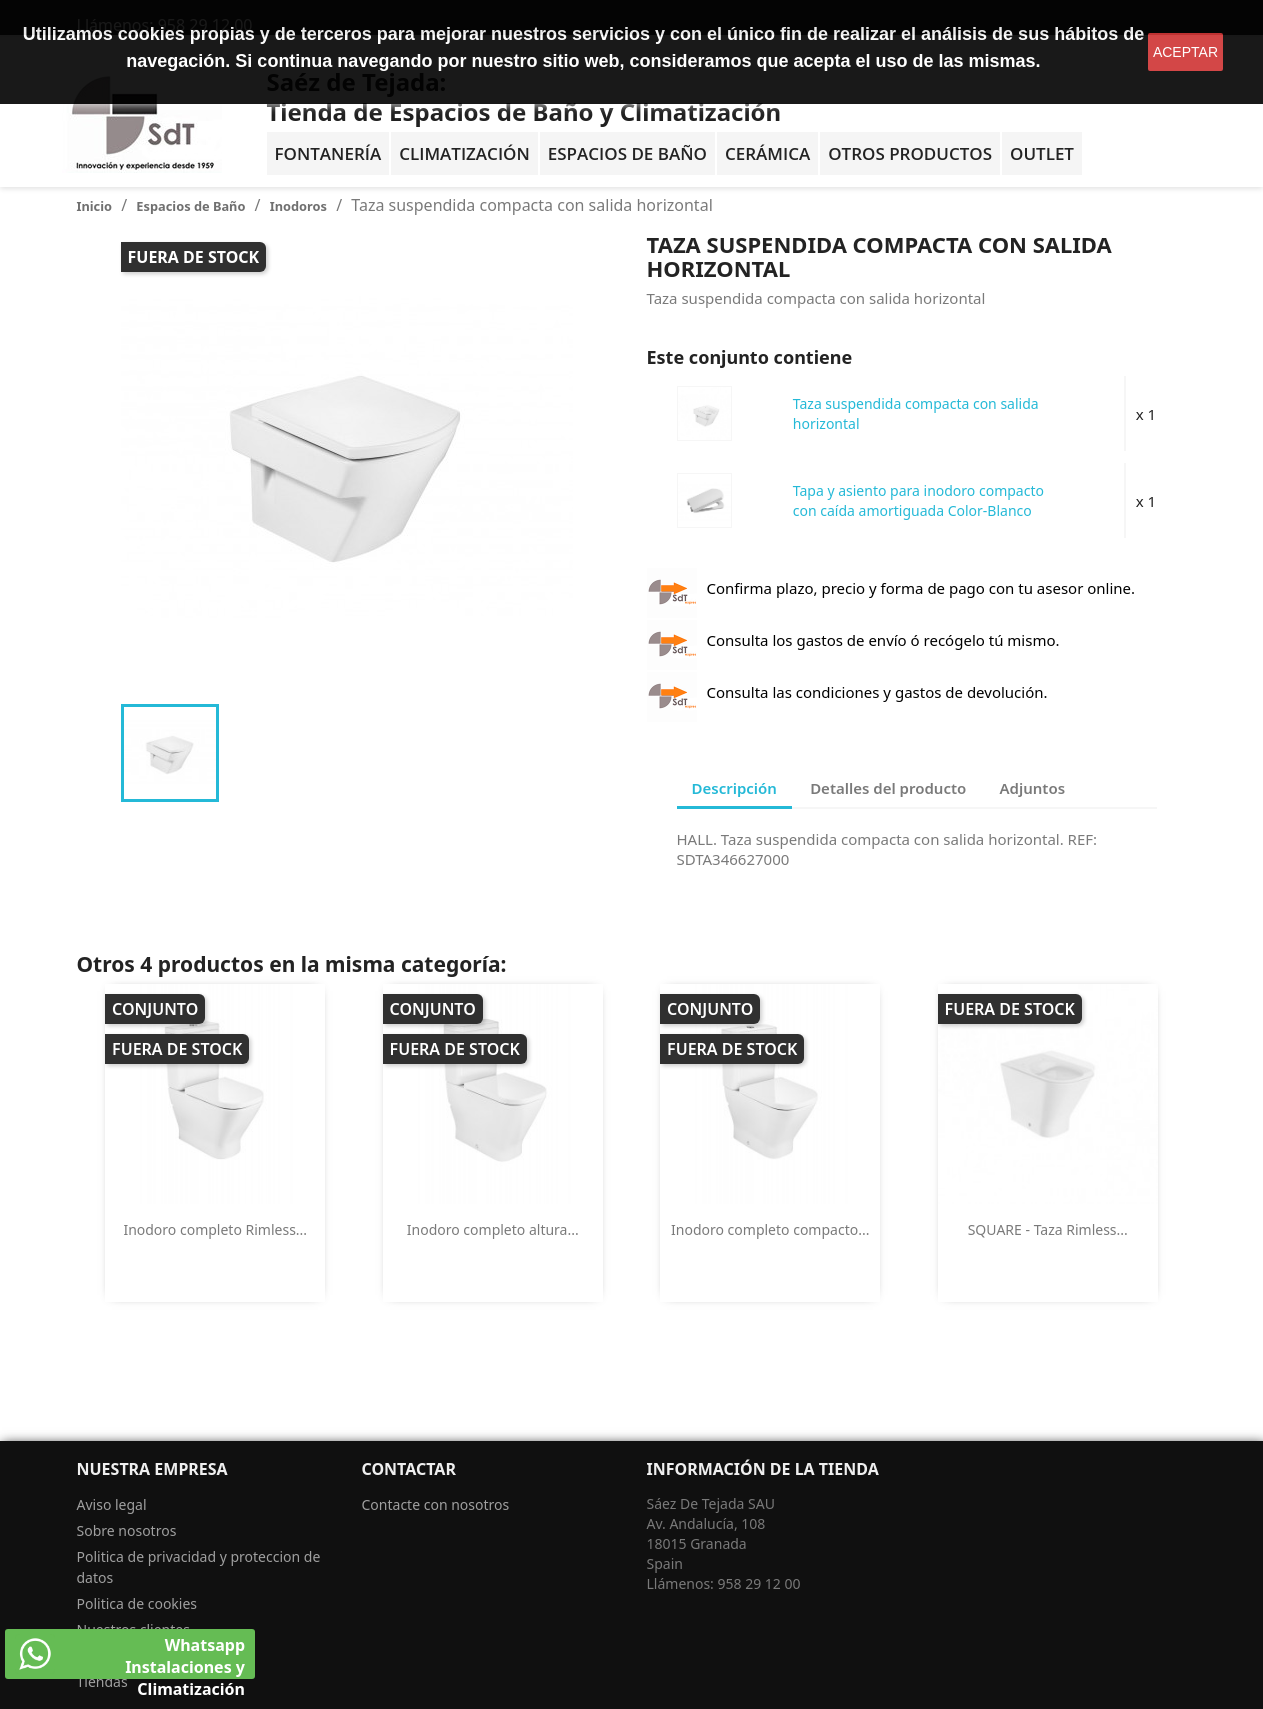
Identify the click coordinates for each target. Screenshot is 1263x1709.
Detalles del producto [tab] (888, 788)
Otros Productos (910, 153)
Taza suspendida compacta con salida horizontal (916, 413)
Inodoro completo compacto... (770, 1229)
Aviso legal (112, 1504)
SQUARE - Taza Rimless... (1048, 1229)
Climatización (464, 153)
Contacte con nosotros (436, 1504)
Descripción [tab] (734, 788)
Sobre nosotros (127, 1530)
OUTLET (1042, 153)
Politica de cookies (137, 1603)
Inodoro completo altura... (493, 1229)
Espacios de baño (627, 153)
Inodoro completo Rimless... (215, 1229)
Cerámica (767, 153)
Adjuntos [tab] (1033, 788)
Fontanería (328, 153)
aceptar (1185, 52)
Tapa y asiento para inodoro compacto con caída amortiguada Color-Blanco (918, 500)
